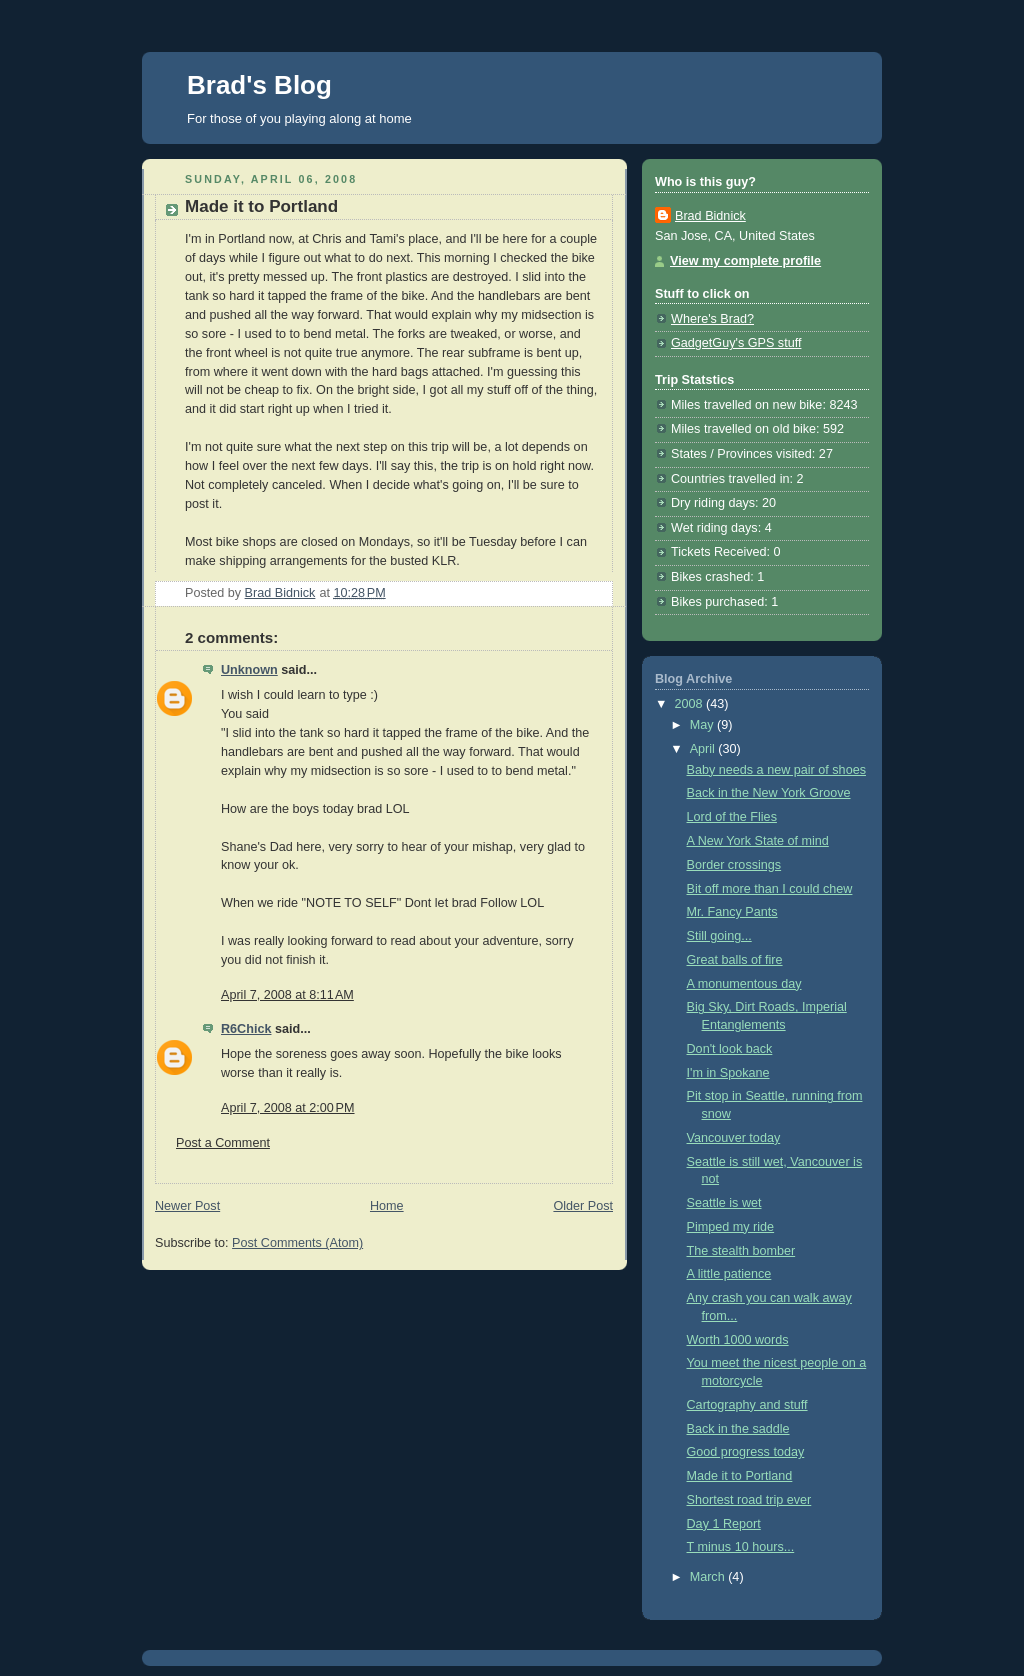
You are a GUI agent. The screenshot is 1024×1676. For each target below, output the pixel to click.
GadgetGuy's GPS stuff (736, 343)
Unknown (249, 670)
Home (387, 1206)
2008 (691, 704)
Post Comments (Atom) (297, 1243)
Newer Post (187, 1206)
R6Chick (246, 1029)
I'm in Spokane (728, 1073)
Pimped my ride (731, 1227)
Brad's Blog (259, 85)
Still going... (719, 936)
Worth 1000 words (738, 1340)
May (703, 725)
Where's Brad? (712, 319)
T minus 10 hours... (741, 1547)
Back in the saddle (738, 1429)
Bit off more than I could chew (770, 889)
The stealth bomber (741, 1251)
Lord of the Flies (732, 817)
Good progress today (746, 1452)
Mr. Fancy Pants (732, 912)
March (709, 1577)
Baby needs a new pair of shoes (776, 770)
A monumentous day (744, 984)
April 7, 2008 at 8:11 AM (287, 995)
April (704, 749)
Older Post (583, 1206)
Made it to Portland (740, 1476)
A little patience (729, 1274)
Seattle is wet (724, 1203)
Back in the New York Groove (769, 793)
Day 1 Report (724, 1524)
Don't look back (730, 1049)
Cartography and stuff (747, 1405)
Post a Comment (223, 1143)
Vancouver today (734, 1138)
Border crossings (734, 865)
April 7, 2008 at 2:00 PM (288, 1108)
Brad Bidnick (710, 216)
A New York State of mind (758, 841)
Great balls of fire (735, 960)
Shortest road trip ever (749, 1500)
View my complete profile (745, 261)
